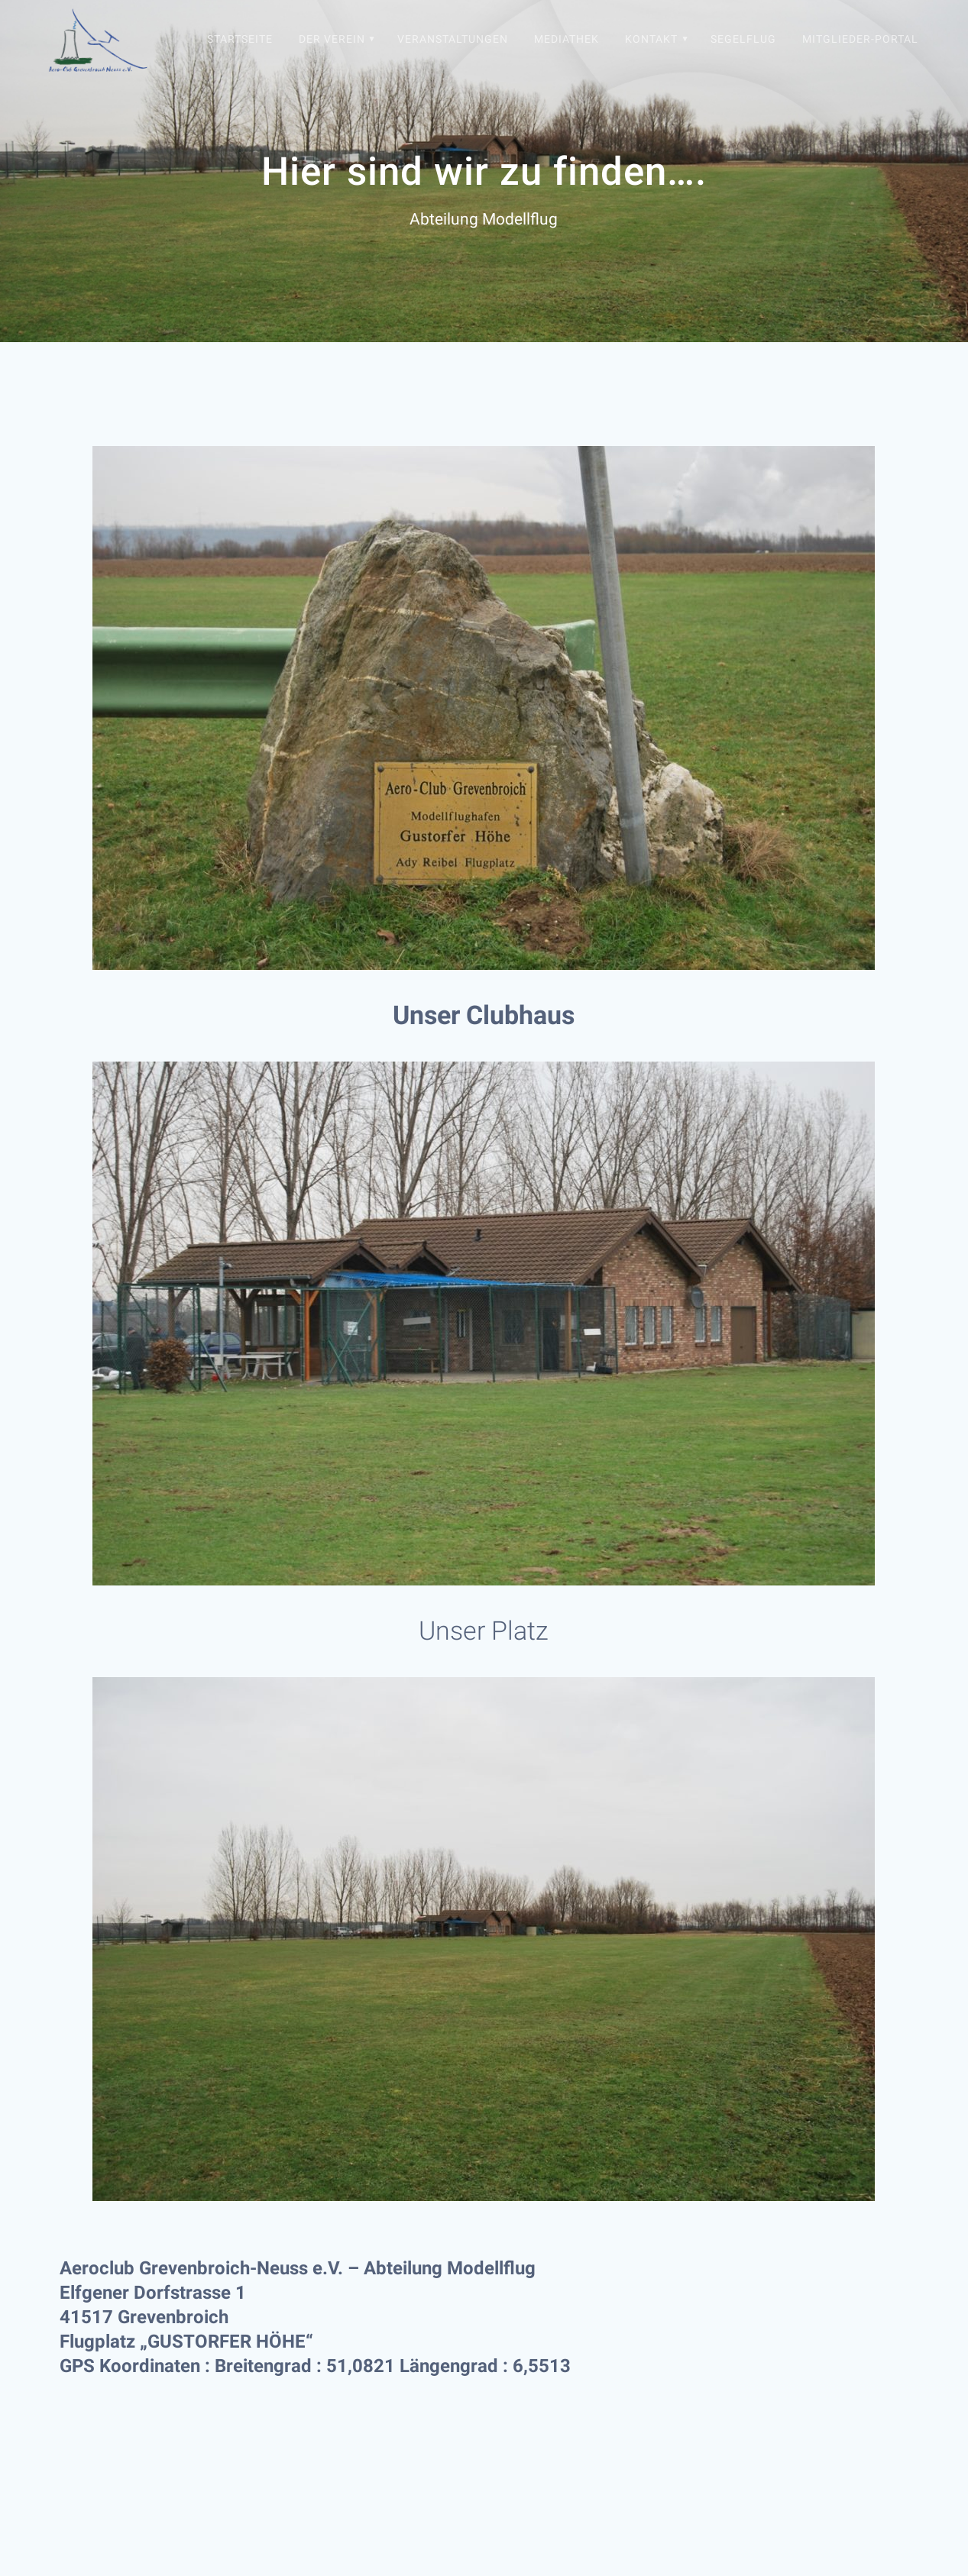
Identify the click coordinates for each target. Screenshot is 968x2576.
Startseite (240, 39)
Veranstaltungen (452, 39)
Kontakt (651, 39)
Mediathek (566, 39)
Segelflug (743, 39)
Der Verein (332, 39)
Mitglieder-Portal (860, 39)
